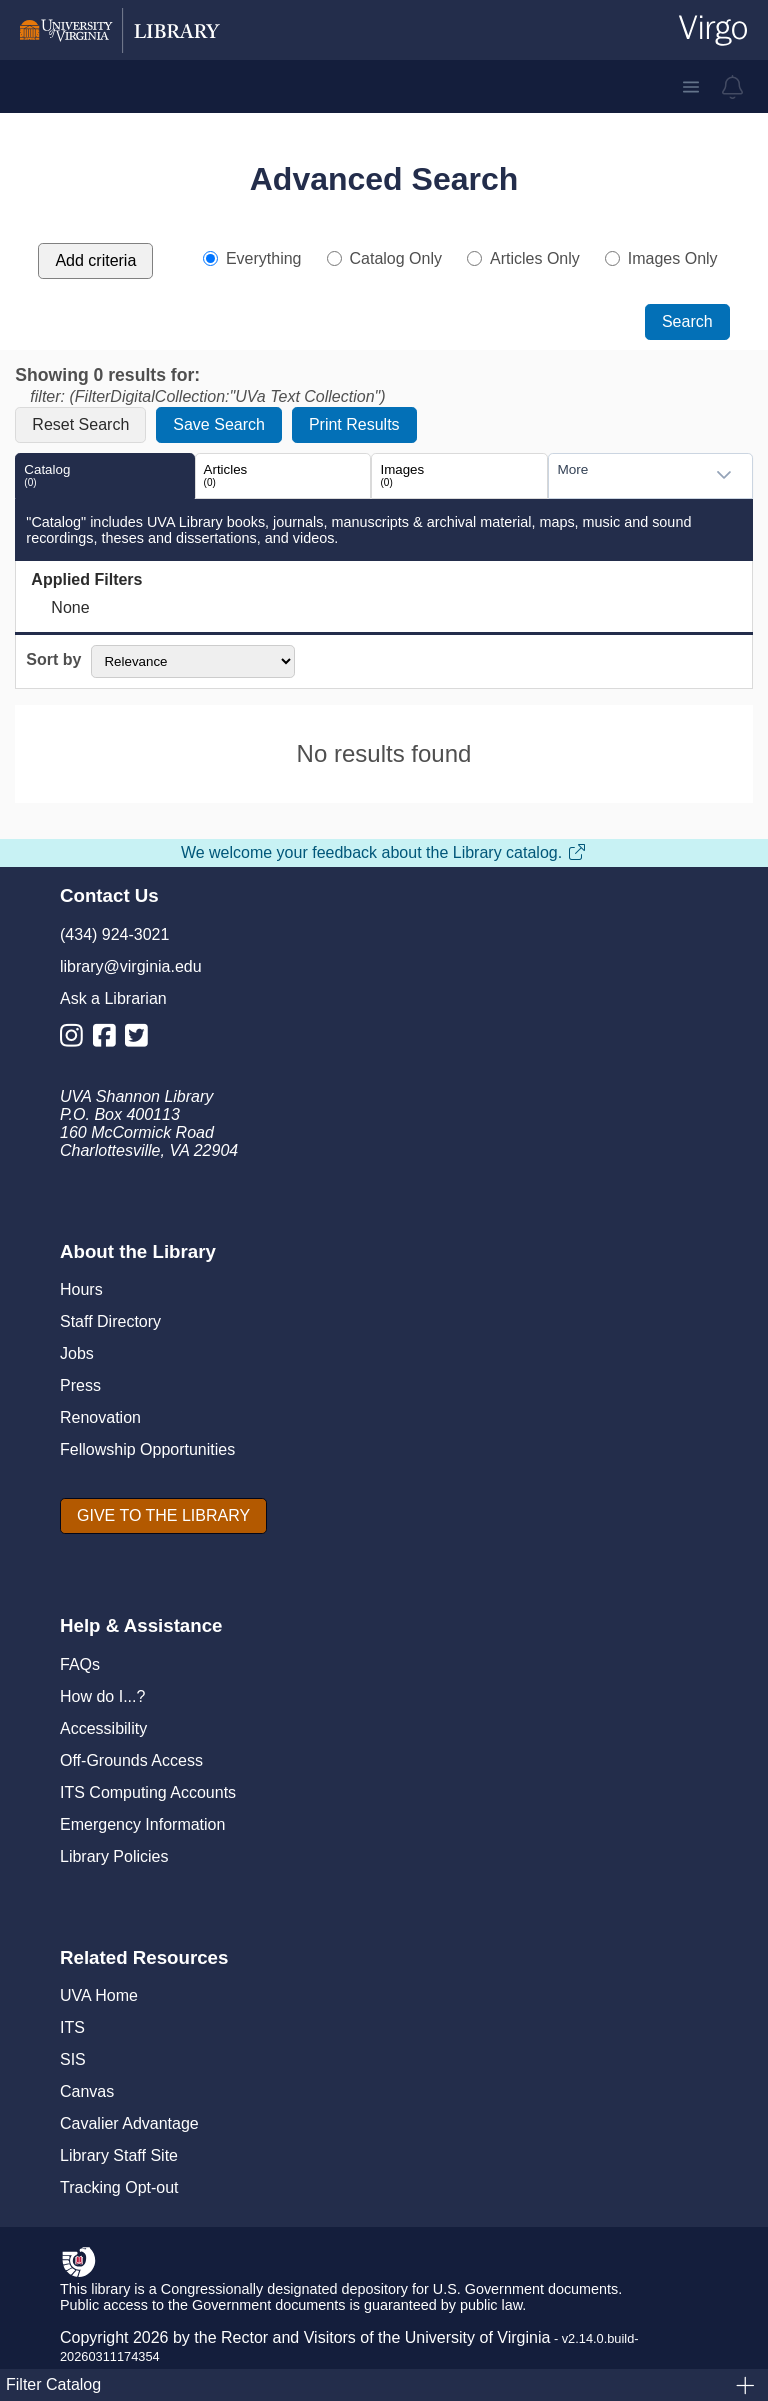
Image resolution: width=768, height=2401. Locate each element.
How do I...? (102, 1696)
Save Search (219, 424)
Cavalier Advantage (129, 2123)
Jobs (77, 1353)
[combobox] (630, 475)
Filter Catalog (381, 2385)
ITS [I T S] (72, 2027)
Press (80, 1385)
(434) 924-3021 (114, 934)
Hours (81, 1289)
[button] (691, 87)
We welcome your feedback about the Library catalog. (384, 852)
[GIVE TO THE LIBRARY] (163, 1516)
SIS (73, 2059)
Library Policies (114, 1856)
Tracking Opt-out (119, 2187)
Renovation (100, 1417)
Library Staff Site (119, 2155)
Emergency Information (142, 1824)
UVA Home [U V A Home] (99, 1995)
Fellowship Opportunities (147, 1449)
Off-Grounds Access (131, 1760)
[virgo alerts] (733, 87)
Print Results (354, 424)
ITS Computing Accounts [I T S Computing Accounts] (148, 1792)
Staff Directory (110, 1321)
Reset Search (80, 424)
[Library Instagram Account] (76, 1039)
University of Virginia (478, 2337)
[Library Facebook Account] (109, 1039)
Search (687, 321)
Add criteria (95, 260)
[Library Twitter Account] (141, 1039)
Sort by (53, 660)
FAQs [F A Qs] (80, 1664)
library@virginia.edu (131, 966)
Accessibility (103, 1728)
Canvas (87, 2091)
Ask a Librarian (113, 998)
